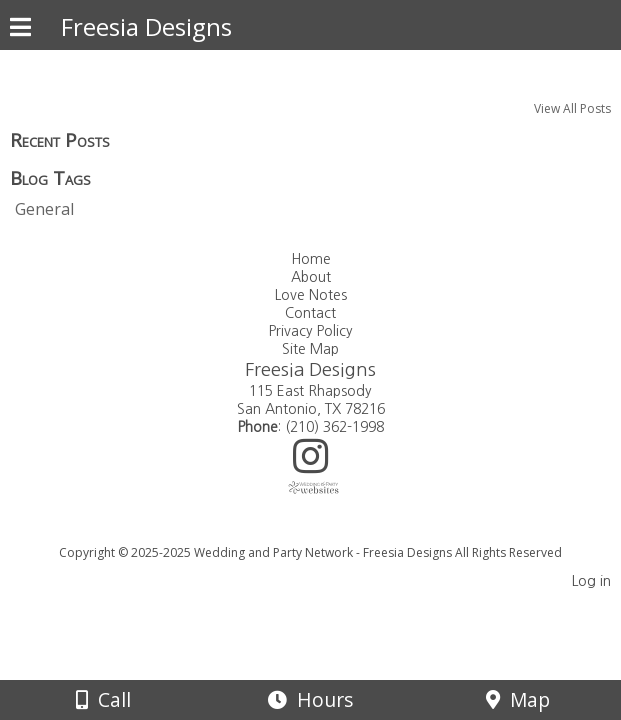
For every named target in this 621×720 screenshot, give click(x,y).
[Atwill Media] (328, 530)
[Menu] (20, 30)
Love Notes (311, 295)
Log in (591, 581)
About (311, 277)
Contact (310, 313)
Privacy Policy (311, 331)
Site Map (310, 349)
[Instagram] (310, 463)
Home (311, 259)
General (44, 209)
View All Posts (572, 108)
